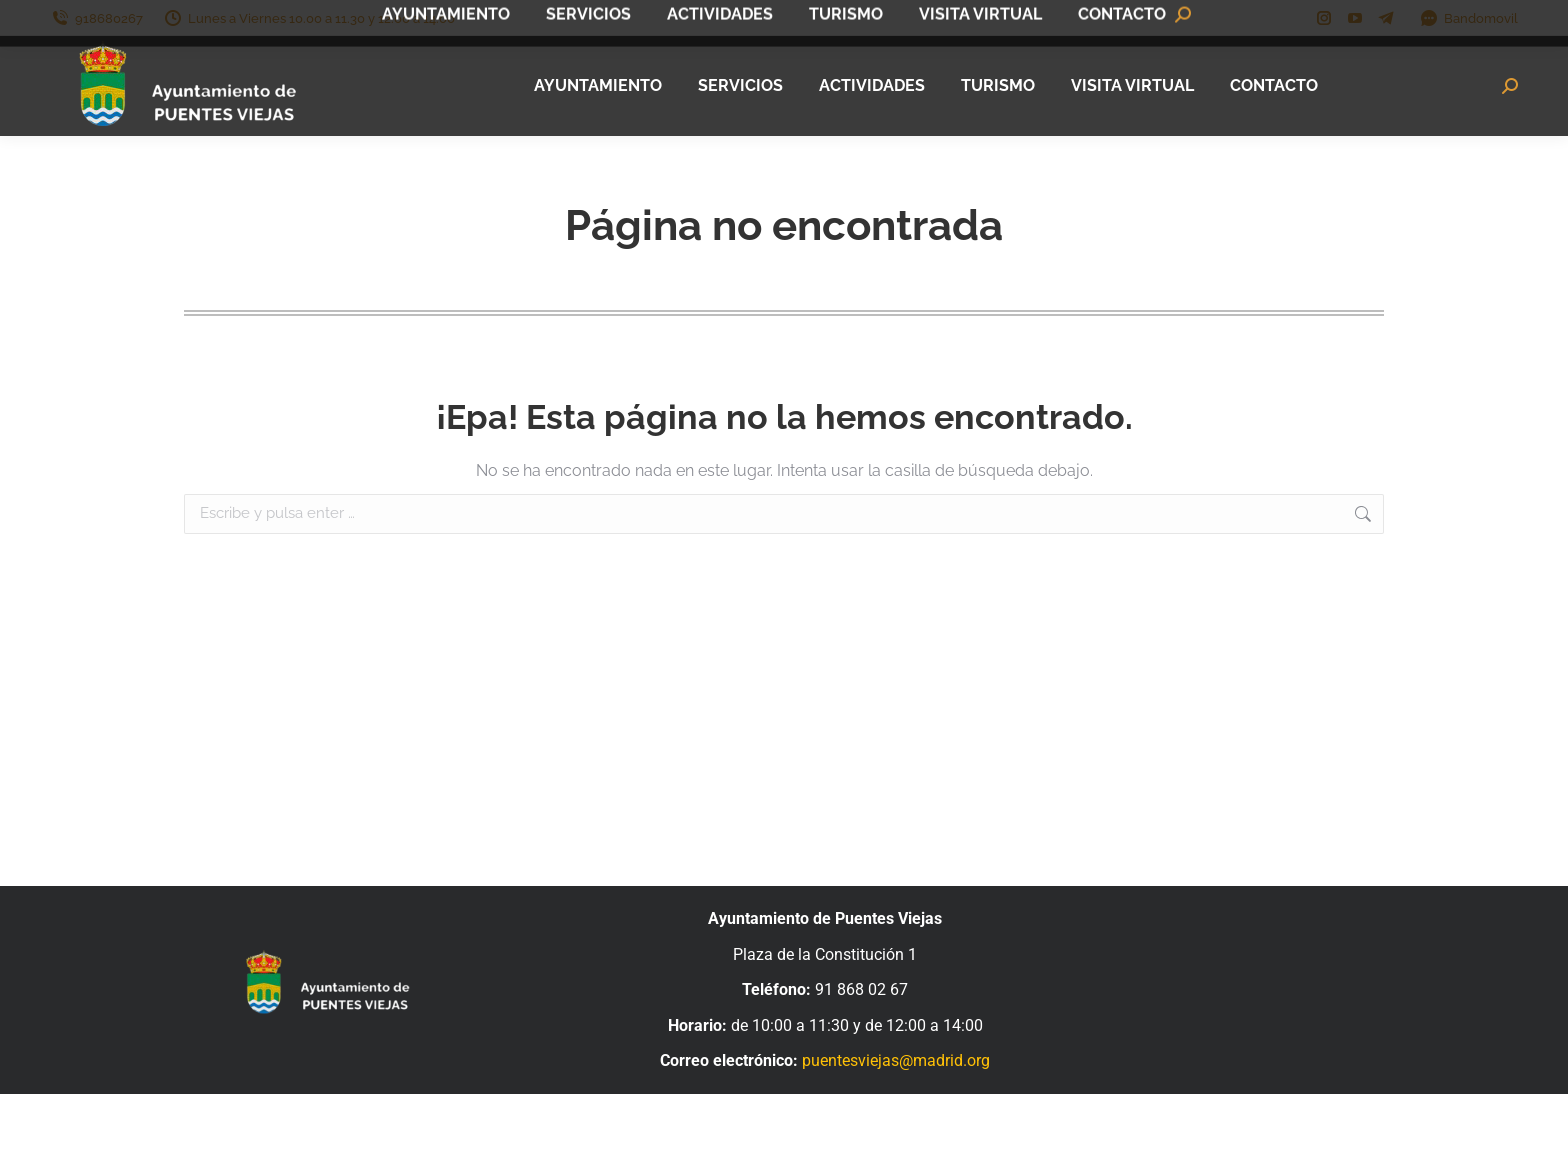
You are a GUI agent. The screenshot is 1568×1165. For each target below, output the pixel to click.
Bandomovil (1468, 18)
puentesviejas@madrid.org (896, 1060)
